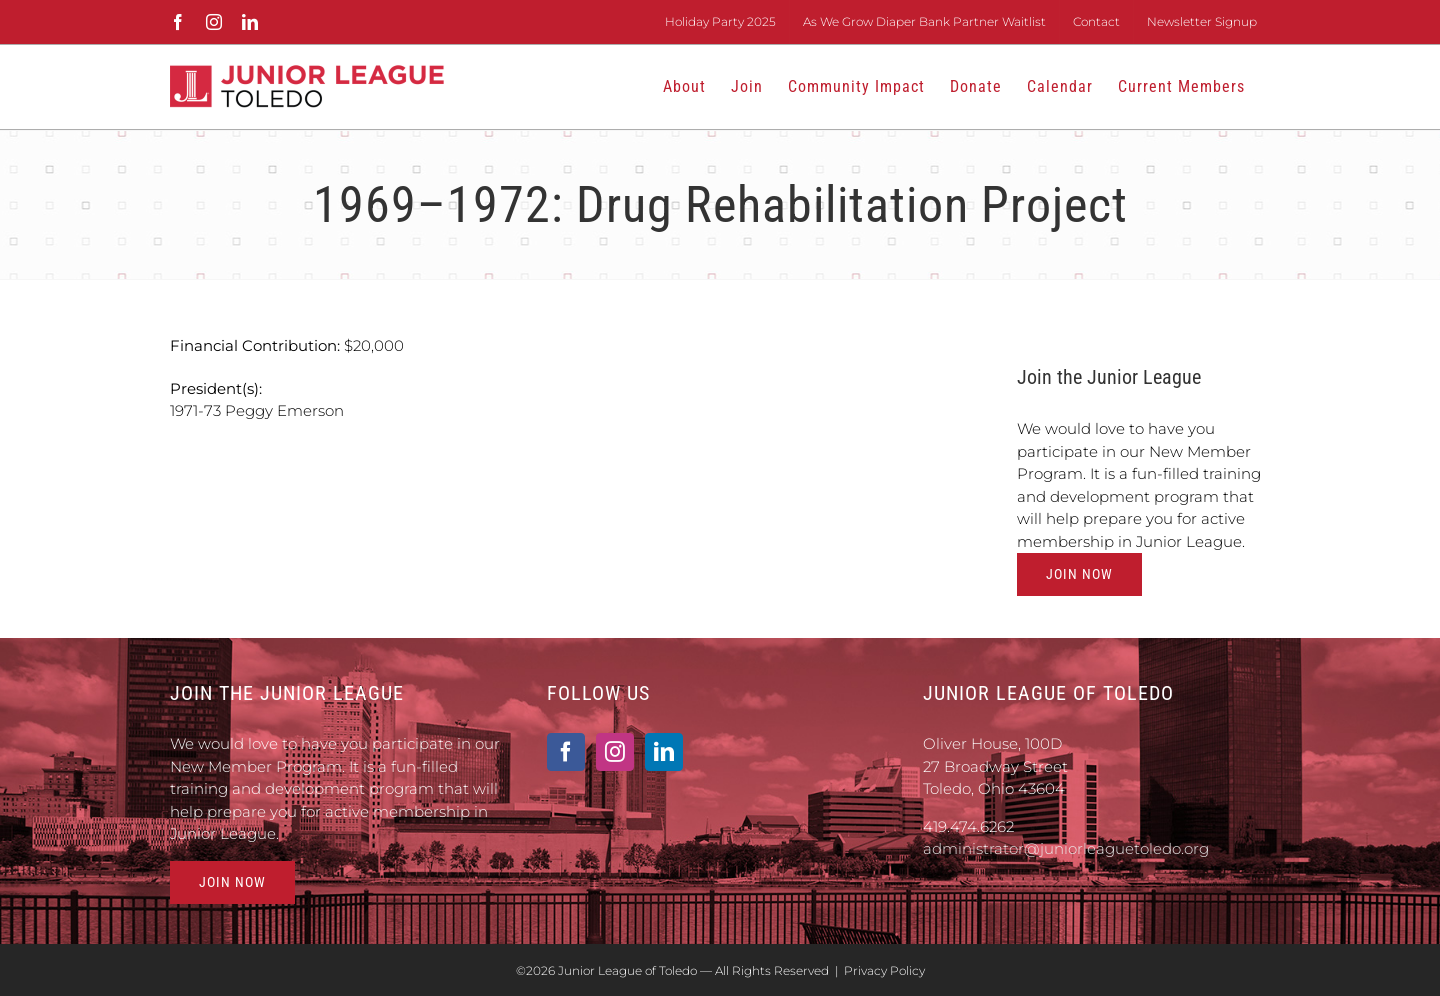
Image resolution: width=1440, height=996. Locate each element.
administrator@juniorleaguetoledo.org (1066, 848)
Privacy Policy (884, 970)
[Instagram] (615, 752)
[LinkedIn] (664, 752)
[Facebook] (566, 752)
